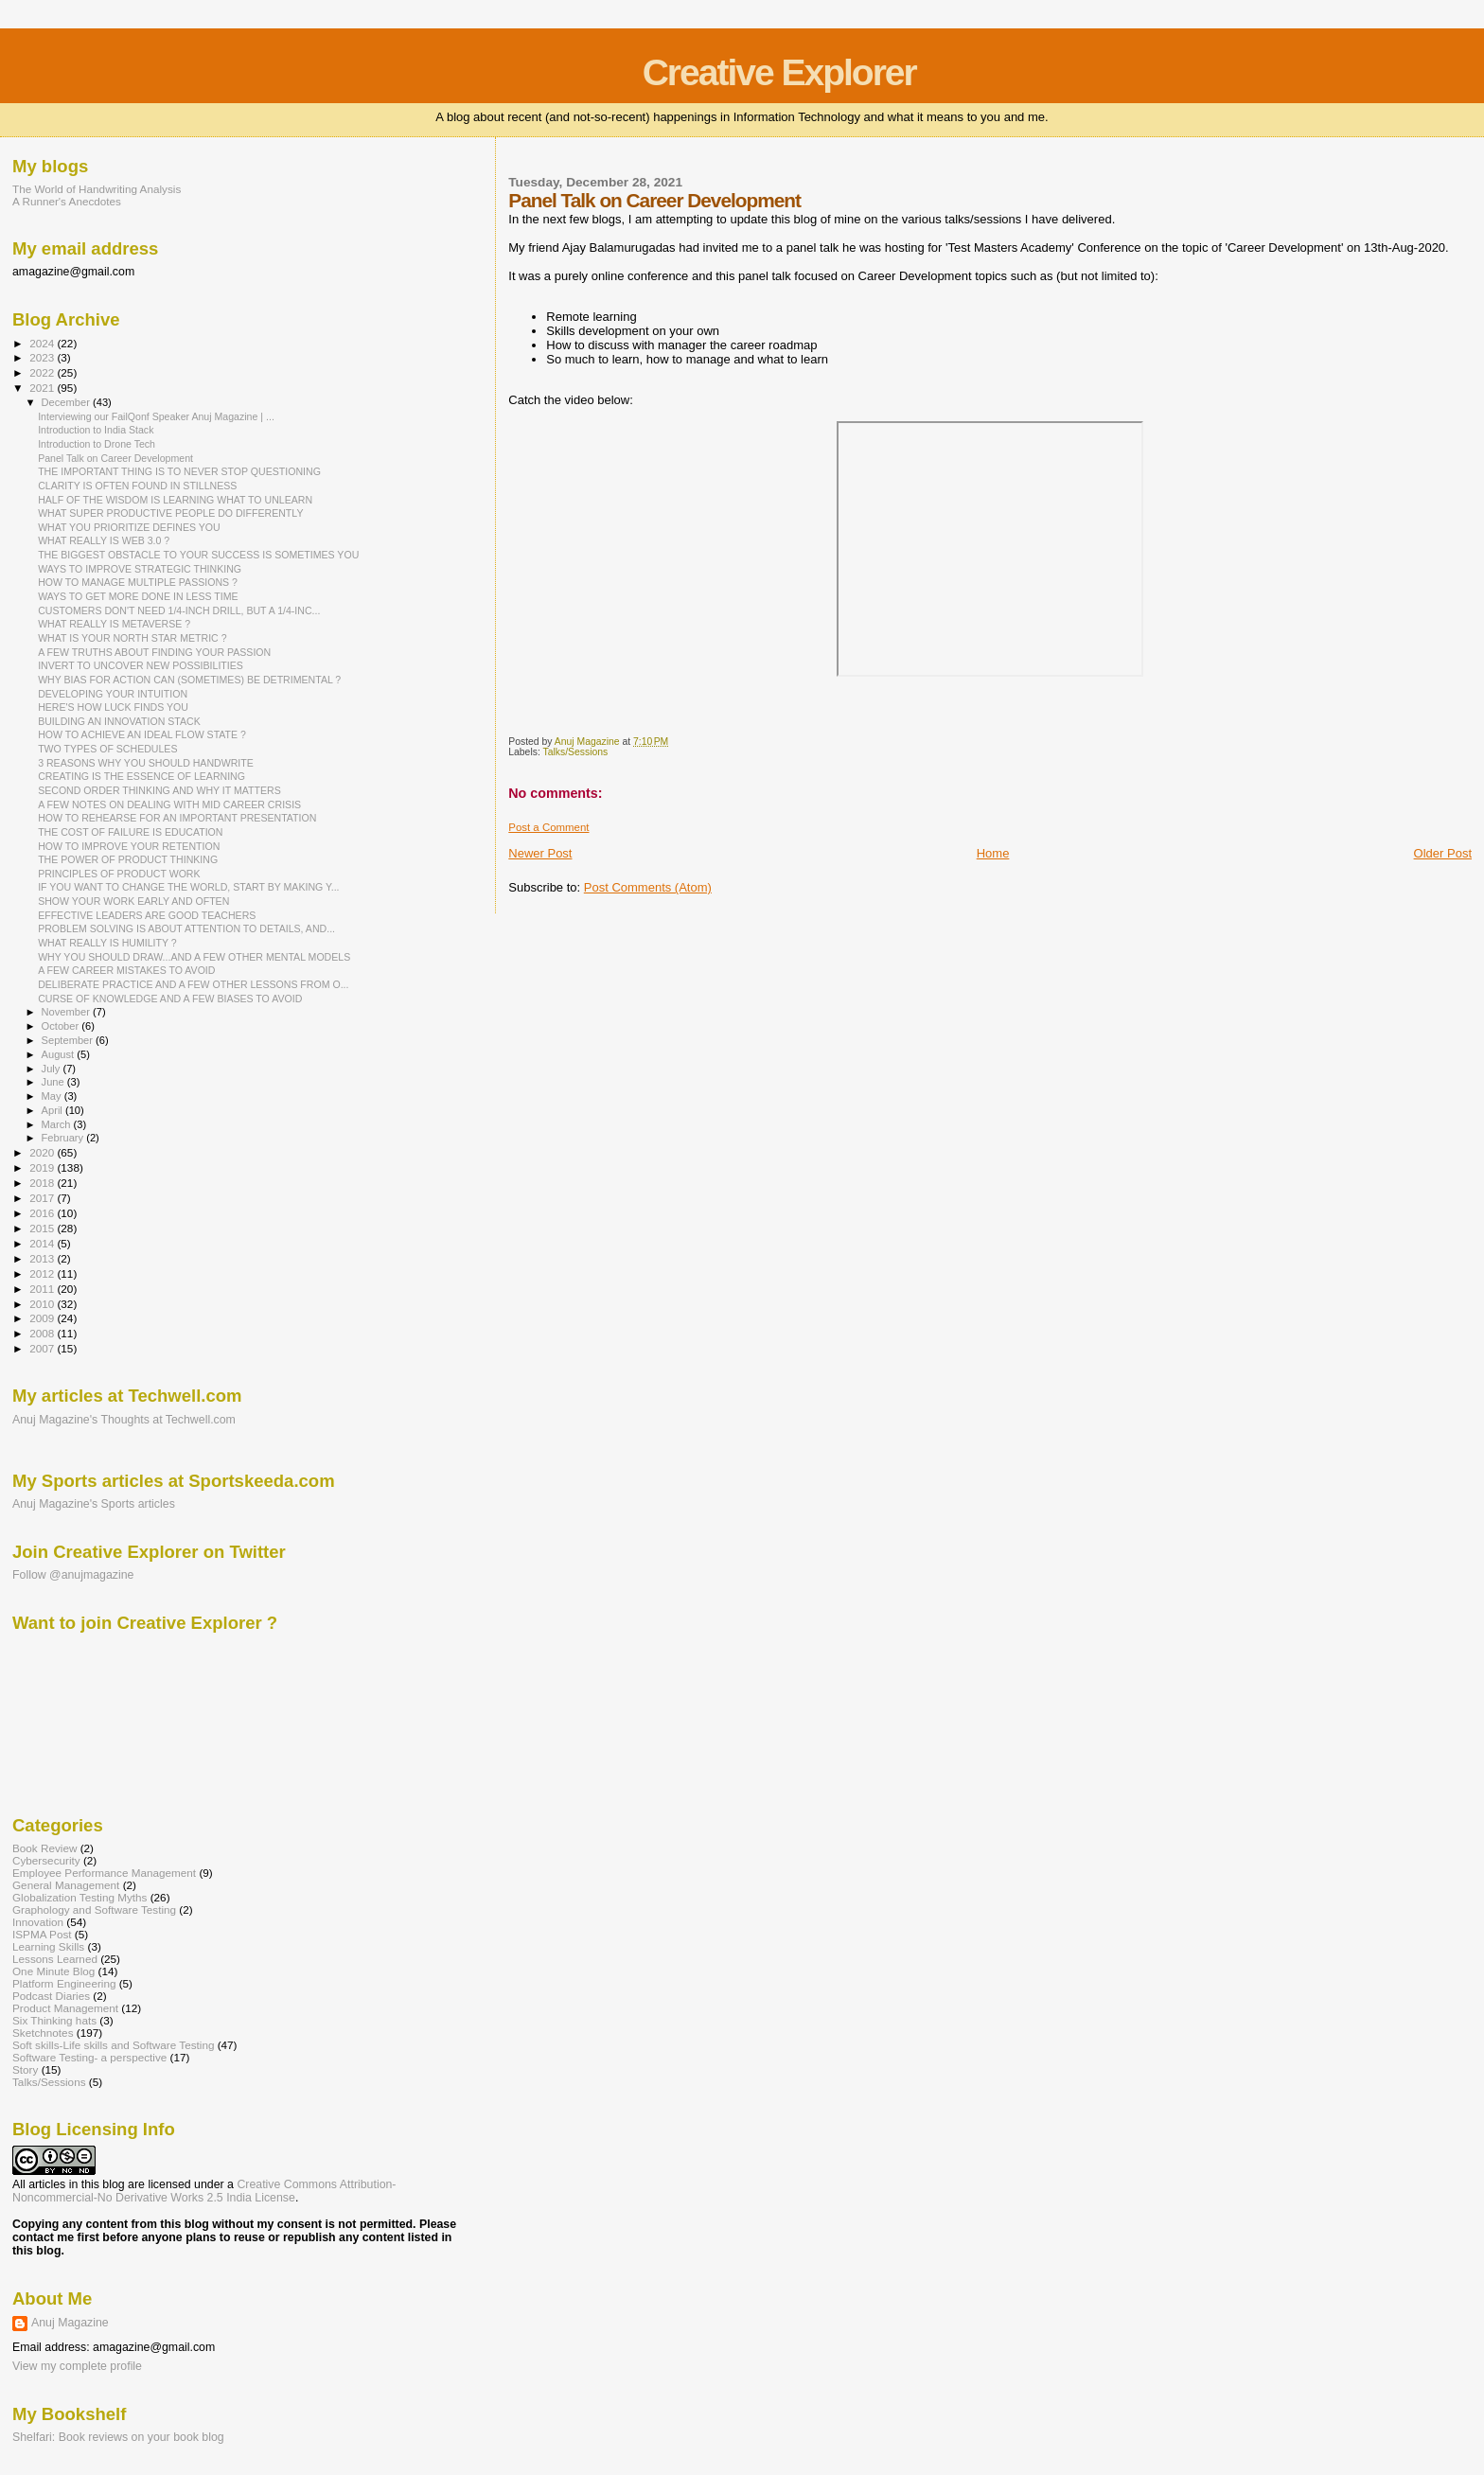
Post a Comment (548, 827)
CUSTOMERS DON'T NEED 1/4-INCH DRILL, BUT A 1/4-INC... (179, 610)
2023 (43, 357)
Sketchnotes (43, 2032)
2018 (43, 1182)
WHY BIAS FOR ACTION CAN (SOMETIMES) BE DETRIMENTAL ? (189, 679)
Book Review (44, 1848)
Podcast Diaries (51, 1995)
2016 (43, 1213)
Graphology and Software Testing (94, 1909)
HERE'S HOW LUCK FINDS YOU (113, 707)
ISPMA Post (42, 1934)
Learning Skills (48, 1946)
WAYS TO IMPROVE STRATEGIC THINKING (139, 569)
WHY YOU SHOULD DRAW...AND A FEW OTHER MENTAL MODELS (194, 957)
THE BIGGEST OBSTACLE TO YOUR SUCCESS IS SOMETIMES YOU (198, 554)
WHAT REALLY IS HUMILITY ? (107, 942)
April (53, 1110)
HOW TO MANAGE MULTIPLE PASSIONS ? (138, 582)
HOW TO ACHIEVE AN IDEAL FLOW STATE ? (142, 734)
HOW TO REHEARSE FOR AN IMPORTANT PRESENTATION (177, 817)
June (54, 1081)
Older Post (1443, 853)
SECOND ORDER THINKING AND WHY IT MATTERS (159, 790)
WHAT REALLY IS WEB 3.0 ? (103, 540)
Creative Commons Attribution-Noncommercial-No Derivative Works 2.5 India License (204, 2191)
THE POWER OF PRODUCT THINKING (128, 859)
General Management (65, 1885)
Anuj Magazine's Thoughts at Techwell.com (124, 1419)
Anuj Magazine (70, 2322)
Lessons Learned (54, 1959)
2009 (43, 1318)
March (58, 1124)
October (62, 1026)
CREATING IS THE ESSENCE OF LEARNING (141, 776)
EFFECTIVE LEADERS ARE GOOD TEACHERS (147, 915)
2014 (43, 1243)
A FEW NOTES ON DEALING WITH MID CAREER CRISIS (169, 804)
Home (993, 853)
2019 (43, 1167)
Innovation (37, 1922)
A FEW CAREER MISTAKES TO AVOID (126, 970)
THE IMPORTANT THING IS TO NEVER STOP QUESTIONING (179, 471)
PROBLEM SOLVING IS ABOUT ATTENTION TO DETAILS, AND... (186, 928)
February (64, 1137)
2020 (43, 1152)
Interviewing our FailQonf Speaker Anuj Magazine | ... (156, 416)
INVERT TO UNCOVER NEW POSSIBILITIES (140, 665)
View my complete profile (77, 2366)
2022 (43, 372)
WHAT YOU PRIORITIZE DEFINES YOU (129, 527)
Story (25, 2069)
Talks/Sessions (576, 752)
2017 (43, 1198)
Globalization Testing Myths (79, 1897)
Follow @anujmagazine (73, 1575)
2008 (43, 1333)
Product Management (65, 2008)
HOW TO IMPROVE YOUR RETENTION (129, 846)
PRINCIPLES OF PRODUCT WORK (119, 873)
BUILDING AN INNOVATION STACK (119, 721)
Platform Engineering (63, 1983)
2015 (43, 1228)
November (67, 1011)
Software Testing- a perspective (89, 2057)
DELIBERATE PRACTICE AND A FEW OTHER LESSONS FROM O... (193, 984)
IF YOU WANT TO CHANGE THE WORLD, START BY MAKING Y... (188, 887)
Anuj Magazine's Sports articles (93, 1504)
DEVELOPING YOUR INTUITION (112, 693)
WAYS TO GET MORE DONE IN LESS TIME (138, 596)
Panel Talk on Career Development (115, 458)
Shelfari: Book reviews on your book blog (118, 2437)
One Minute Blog (53, 1971)
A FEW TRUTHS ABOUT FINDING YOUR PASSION (154, 652)
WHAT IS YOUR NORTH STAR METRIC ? (132, 638)
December (67, 402)
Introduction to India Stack (95, 429)
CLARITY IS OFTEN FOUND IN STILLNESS (137, 485)
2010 (43, 1304)
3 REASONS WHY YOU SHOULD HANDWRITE (146, 763)
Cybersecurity (46, 1860)
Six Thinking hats (54, 2020)
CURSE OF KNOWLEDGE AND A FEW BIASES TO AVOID (170, 998)
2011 (43, 1288)
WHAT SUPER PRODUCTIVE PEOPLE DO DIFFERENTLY (170, 513)
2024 (43, 343)
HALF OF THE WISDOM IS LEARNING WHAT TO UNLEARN (175, 499)
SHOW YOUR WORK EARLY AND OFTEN (133, 901)
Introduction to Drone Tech (96, 444)
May (53, 1096)
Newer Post (540, 853)
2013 (43, 1258)
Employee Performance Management (104, 1872)
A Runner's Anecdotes (66, 201)
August (60, 1054)
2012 (43, 1273)
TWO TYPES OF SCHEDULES (107, 748)
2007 (43, 1348)
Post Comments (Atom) (648, 887)
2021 (43, 387)
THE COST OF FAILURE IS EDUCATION (130, 832)
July (52, 1068)
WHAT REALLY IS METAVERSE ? (114, 623)
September (69, 1040)
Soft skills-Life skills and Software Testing (113, 2045)
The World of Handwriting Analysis (96, 189)
